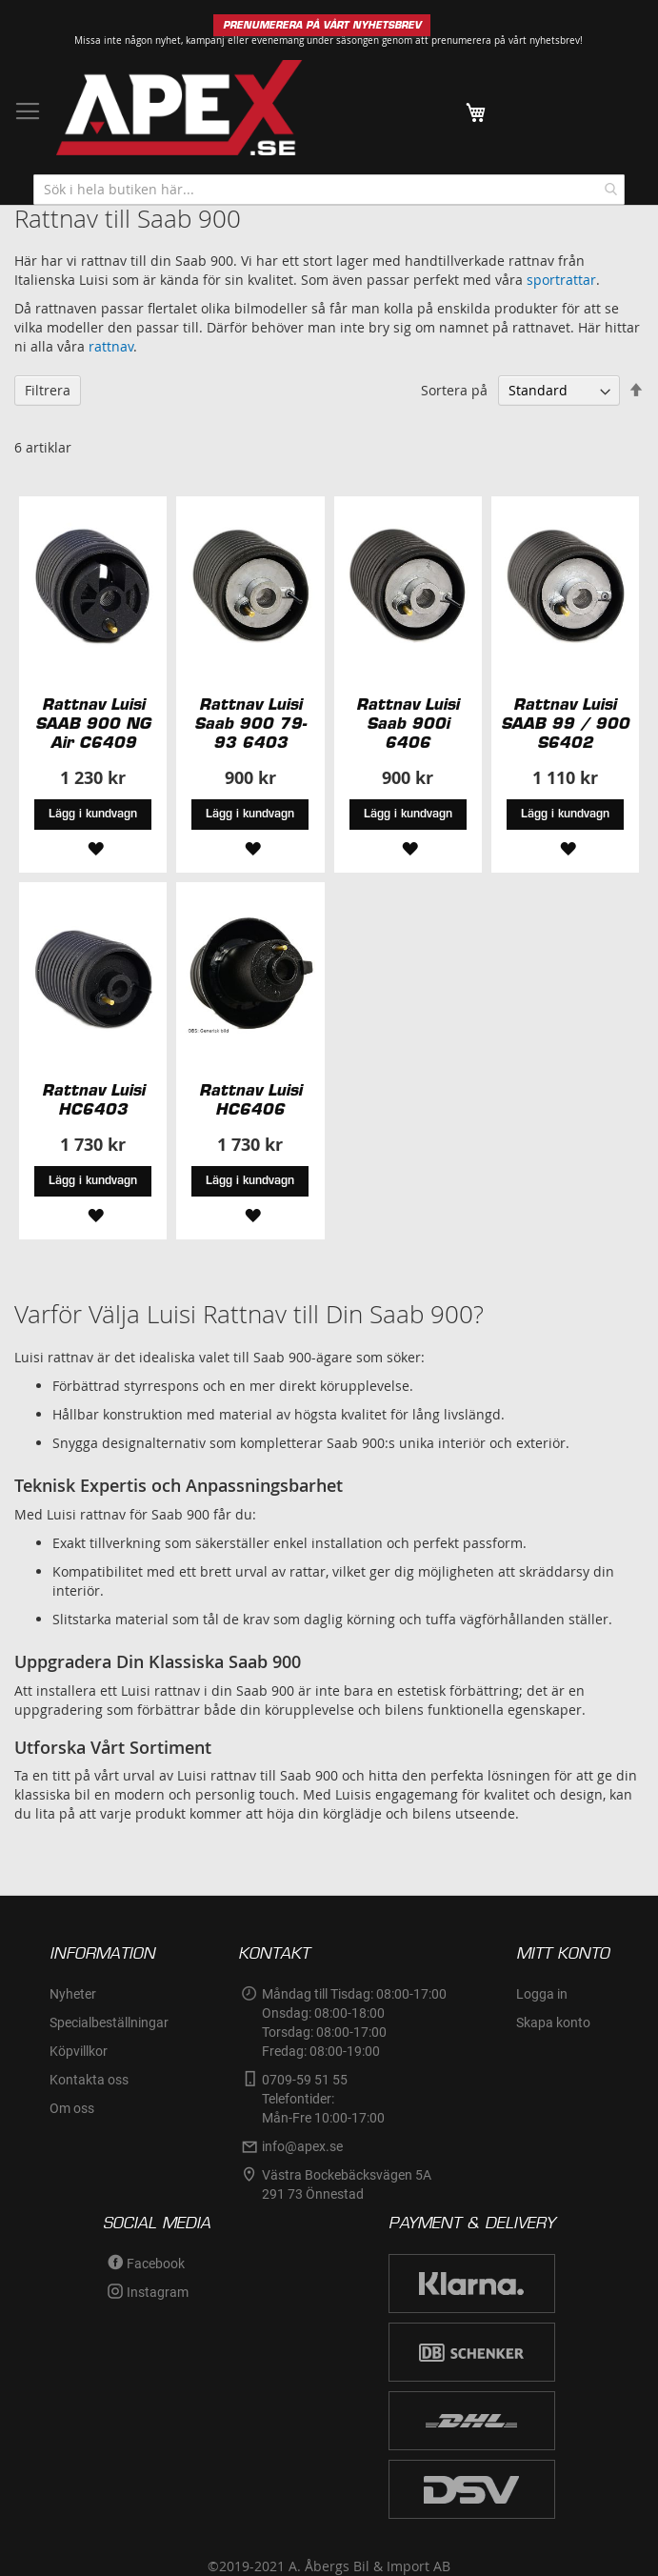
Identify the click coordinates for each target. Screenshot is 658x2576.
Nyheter (73, 1994)
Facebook (156, 2263)
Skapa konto (553, 2022)
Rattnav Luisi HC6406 (250, 1099)
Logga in (542, 1994)
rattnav (111, 346)
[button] (93, 846)
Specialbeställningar (109, 2022)
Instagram (158, 2292)
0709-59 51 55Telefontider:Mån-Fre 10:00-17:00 (323, 2098)
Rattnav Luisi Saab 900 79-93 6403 (250, 723)
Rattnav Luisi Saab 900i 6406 (407, 723)
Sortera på (454, 390)
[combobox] (329, 189)
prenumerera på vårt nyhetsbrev (505, 40)
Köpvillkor (79, 2051)
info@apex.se (302, 2146)
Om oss (72, 2108)
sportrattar (561, 280)
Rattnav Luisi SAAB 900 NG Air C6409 (92, 723)
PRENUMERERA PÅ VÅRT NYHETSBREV (322, 25)
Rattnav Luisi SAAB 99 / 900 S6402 (565, 723)
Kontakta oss (89, 2079)
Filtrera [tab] (47, 390)
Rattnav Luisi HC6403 (93, 1099)
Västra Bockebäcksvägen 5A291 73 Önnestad (346, 2184)
